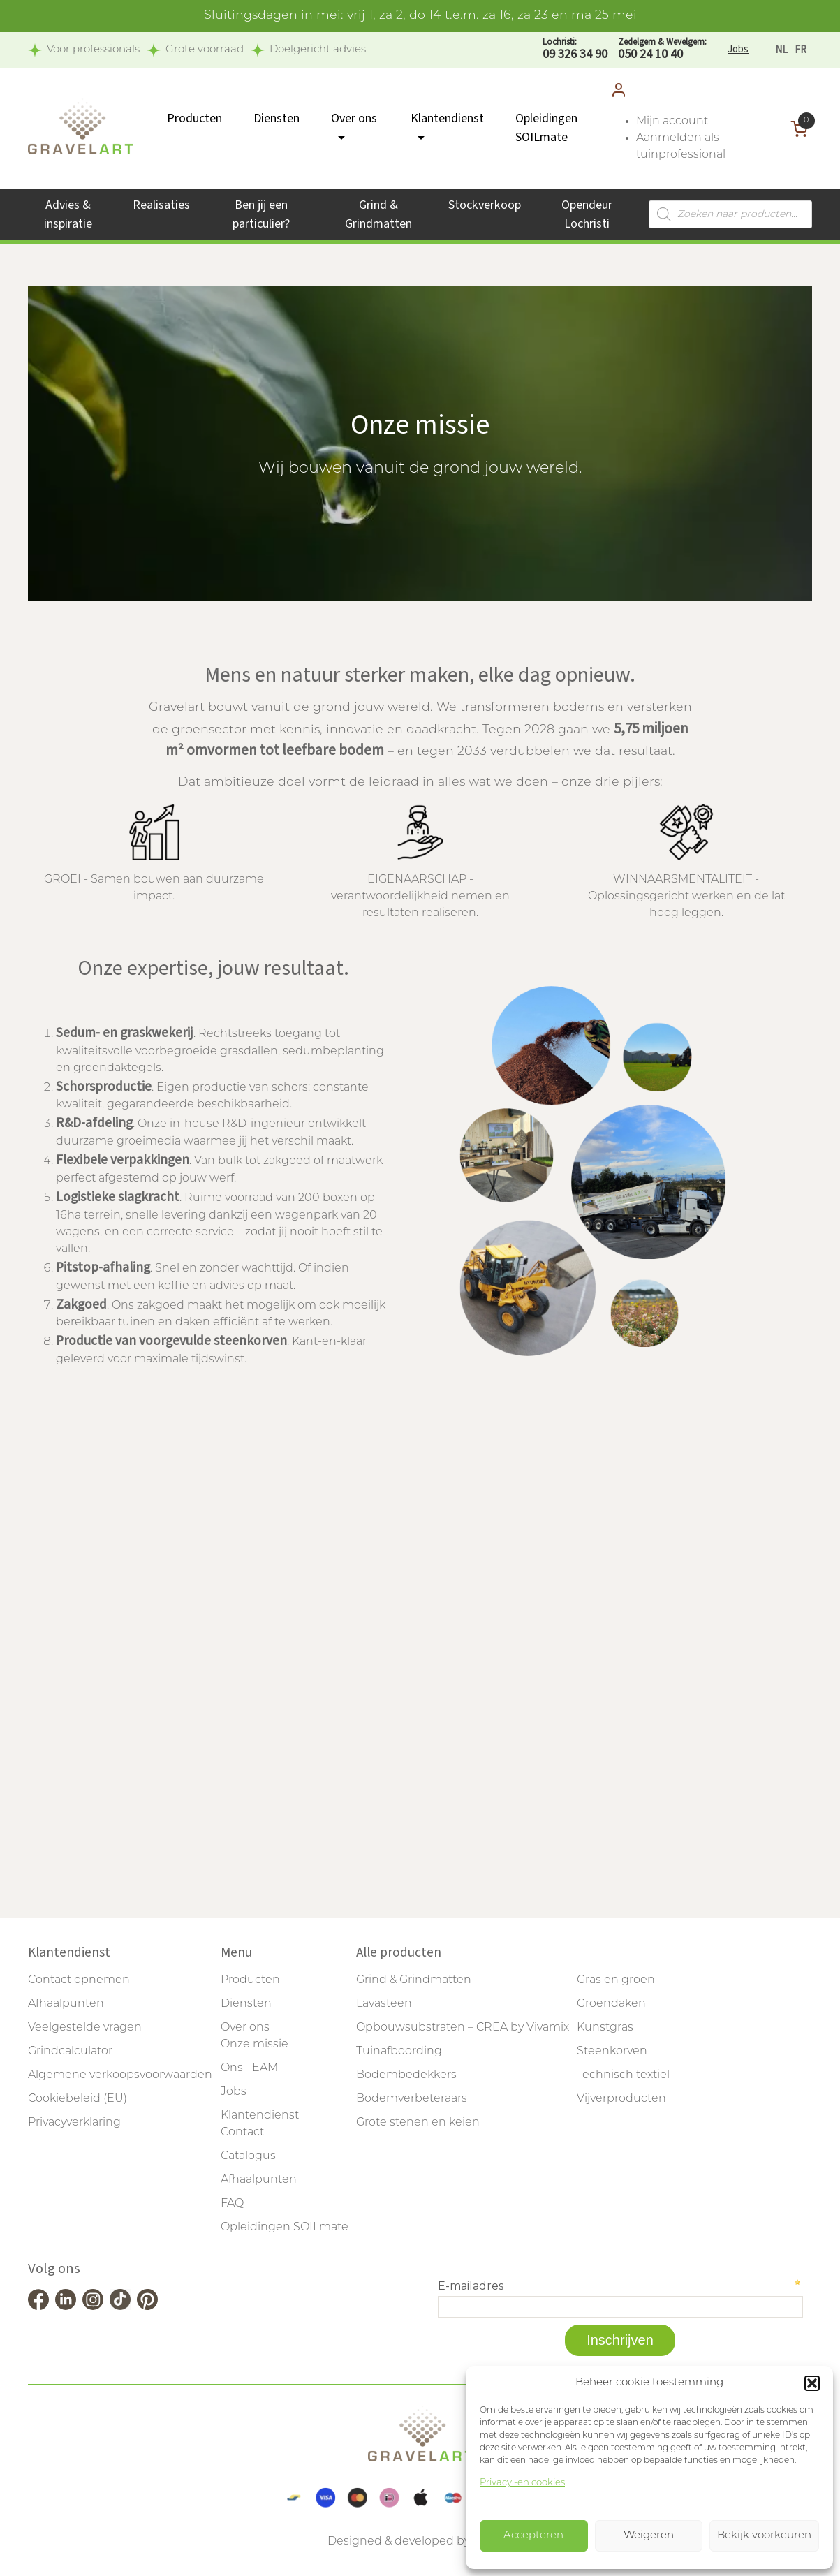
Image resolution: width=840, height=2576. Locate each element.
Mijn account (672, 121)
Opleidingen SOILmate (284, 2227)
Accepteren (533, 2536)
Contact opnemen (79, 1980)
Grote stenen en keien (418, 2122)
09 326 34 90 (575, 49)
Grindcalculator (70, 2051)
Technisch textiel (623, 2075)
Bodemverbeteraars (411, 2099)
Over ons (245, 2027)
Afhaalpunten (66, 2004)
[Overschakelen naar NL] (781, 50)
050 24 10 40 (662, 49)
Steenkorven (612, 2051)
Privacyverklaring (74, 2122)
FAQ (232, 2203)
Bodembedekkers (406, 2075)
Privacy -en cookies (522, 2482)
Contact (242, 2132)
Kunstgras (605, 2027)
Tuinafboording (399, 2051)
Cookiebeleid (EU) (77, 2099)
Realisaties (161, 205)
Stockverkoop (484, 205)
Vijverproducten (621, 2099)
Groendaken (611, 2004)
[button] (812, 2383)
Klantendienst (260, 2115)
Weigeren (649, 2536)
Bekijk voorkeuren (764, 2536)
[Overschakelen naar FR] (800, 50)
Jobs (738, 49)
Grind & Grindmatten (413, 1980)
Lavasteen (384, 2004)
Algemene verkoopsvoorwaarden (120, 2075)
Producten (194, 118)
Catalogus (248, 2156)
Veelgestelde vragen (85, 2027)
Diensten (276, 118)
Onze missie (254, 2044)
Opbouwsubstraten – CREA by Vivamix (462, 2027)
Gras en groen (616, 1980)
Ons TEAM (249, 2068)
